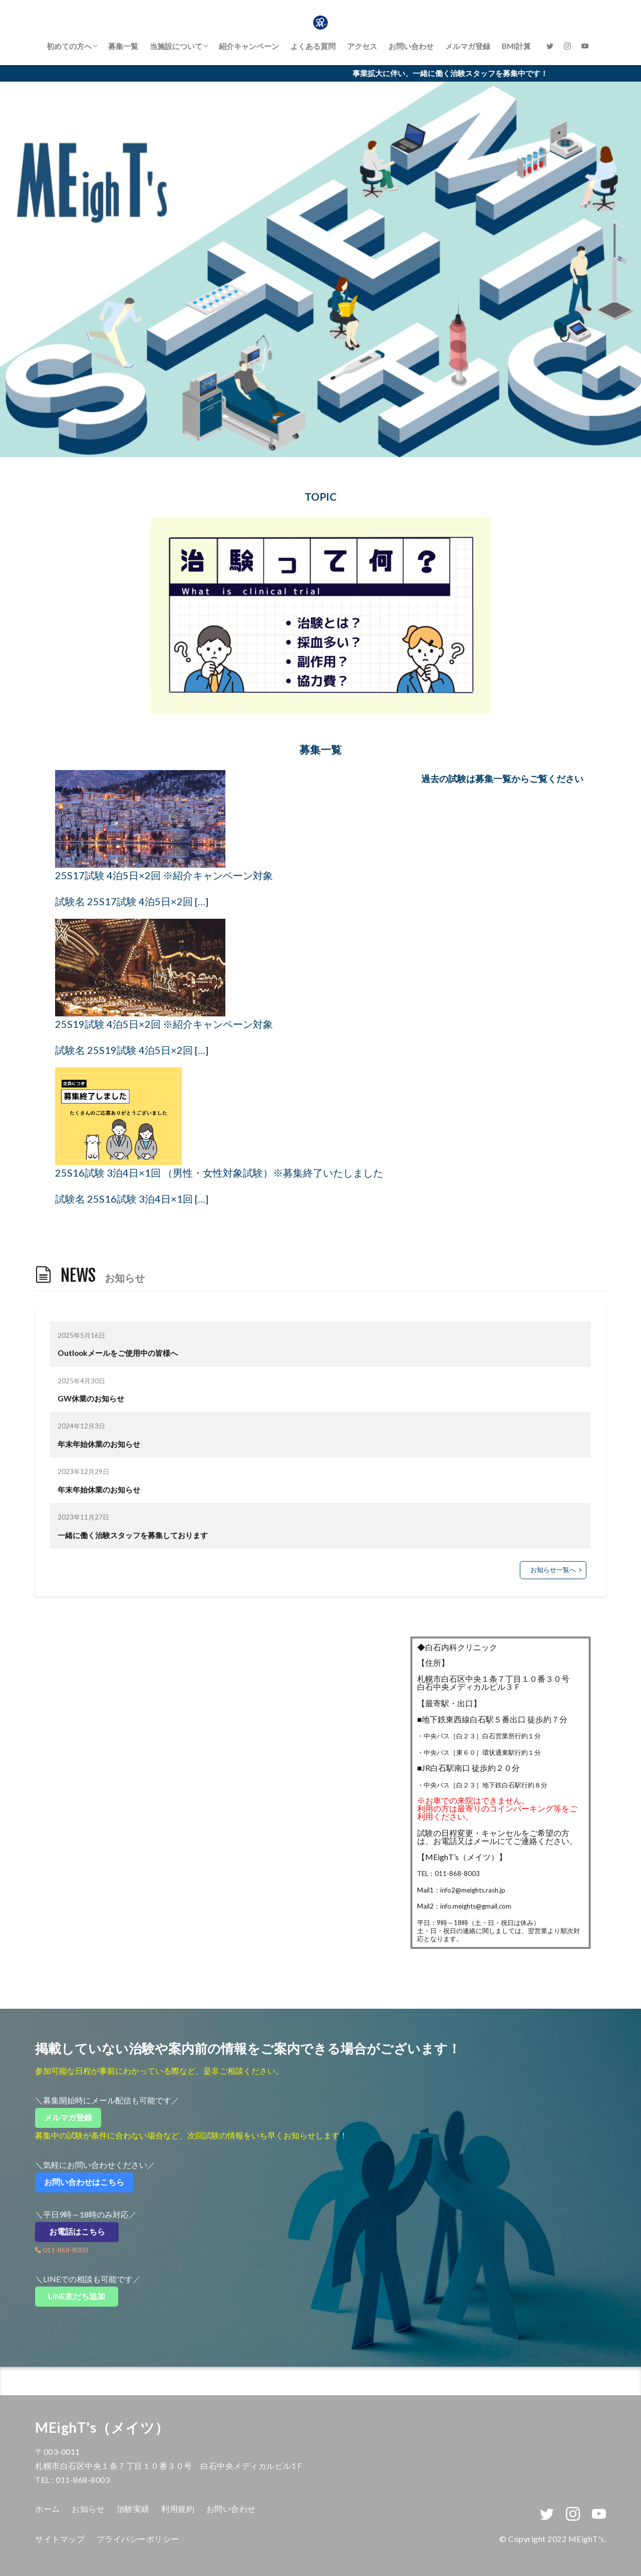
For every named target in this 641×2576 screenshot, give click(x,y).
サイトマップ (60, 2538)
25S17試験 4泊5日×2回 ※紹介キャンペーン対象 (164, 875)
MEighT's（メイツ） (102, 2427)
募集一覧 (123, 46)
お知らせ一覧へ (553, 1570)
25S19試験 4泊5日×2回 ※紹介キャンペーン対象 (164, 1024)
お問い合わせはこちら (88, 2181)
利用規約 (177, 2508)
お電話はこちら (84, 2231)
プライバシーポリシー (138, 2538)
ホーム (47, 2508)
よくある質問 (313, 46)
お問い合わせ (411, 46)
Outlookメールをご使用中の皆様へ (118, 1352)
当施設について (176, 46)
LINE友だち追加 (83, 2296)
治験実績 (133, 2508)
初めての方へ (69, 46)
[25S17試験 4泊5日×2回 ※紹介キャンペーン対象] (140, 819)
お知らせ (88, 2508)
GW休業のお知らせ (91, 1398)
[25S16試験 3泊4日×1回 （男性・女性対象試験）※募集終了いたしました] (118, 1116)
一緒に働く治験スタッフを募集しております (133, 1535)
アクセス (362, 46)
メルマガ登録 (467, 46)
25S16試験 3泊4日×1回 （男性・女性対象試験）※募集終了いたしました (219, 1173)
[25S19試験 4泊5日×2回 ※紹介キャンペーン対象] (140, 967)
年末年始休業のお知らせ (99, 1443)
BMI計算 (516, 46)
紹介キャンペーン (249, 46)
